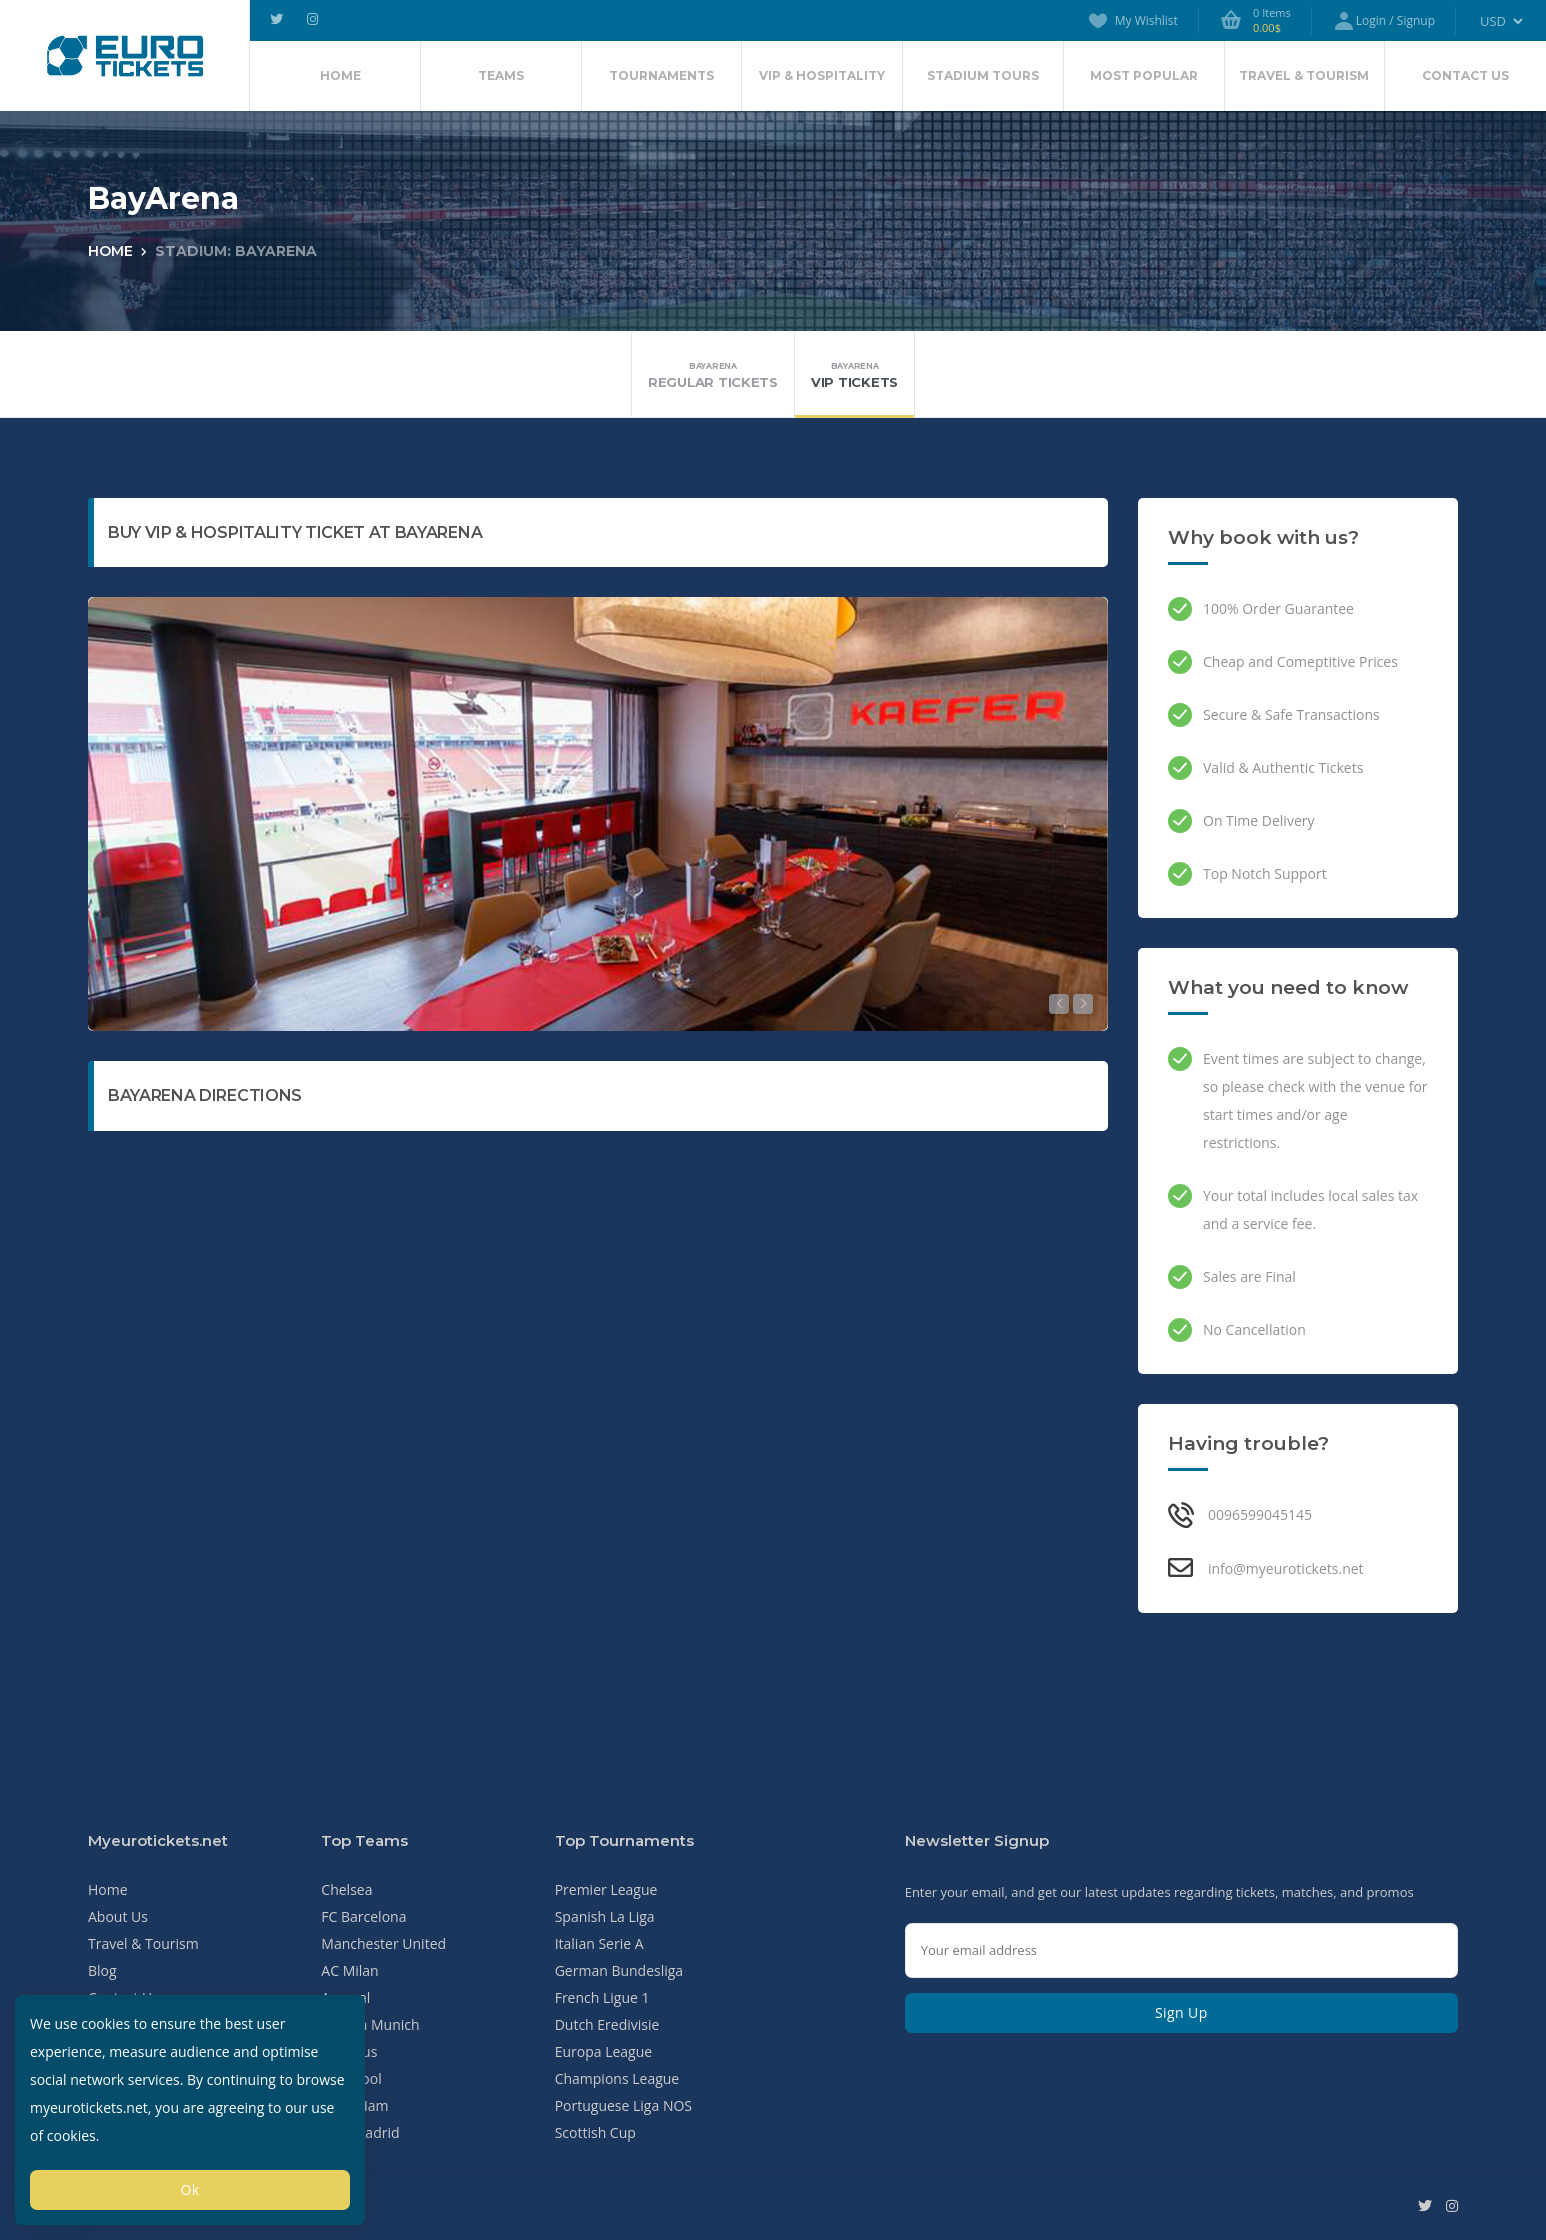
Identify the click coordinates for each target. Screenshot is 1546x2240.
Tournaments (661, 75)
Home (340, 75)
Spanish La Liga (605, 1916)
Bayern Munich (370, 2024)
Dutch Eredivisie (607, 2024)
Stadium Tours (983, 75)
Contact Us (1465, 75)
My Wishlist (1132, 21)
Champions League (617, 2078)
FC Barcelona (363, 1916)
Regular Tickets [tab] (713, 374)
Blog (102, 1970)
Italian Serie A (599, 1943)
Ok (189, 2189)
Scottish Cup (595, 2132)
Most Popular (1144, 75)
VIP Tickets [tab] (854, 374)
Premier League (606, 1889)
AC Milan (349, 1970)
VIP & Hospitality (822, 75)
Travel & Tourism (1304, 75)
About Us (118, 1916)
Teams (501, 75)
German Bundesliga (619, 1970)
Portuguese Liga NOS (623, 2105)
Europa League (604, 2051)
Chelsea (346, 1889)
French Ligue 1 (602, 1997)
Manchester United (383, 1943)
